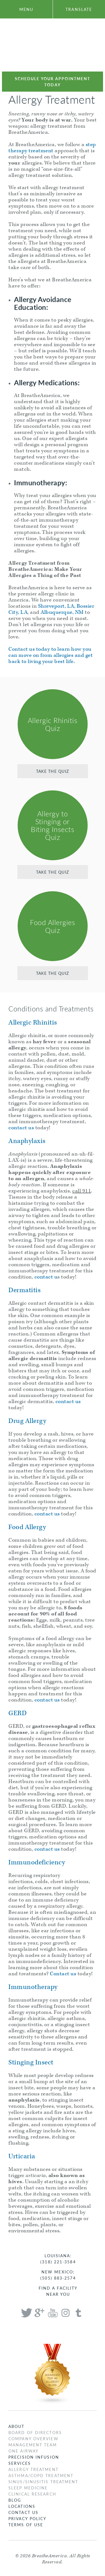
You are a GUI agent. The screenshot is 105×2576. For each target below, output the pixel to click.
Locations (21, 2506)
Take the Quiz (52, 771)
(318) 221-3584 (58, 2261)
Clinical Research (32, 2494)
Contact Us (23, 2512)
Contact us (63, 1973)
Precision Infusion (33, 2457)
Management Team (32, 2444)
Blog (14, 2500)
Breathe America (52, 45)
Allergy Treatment (33, 2469)
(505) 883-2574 (58, 2278)
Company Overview (33, 2438)
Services (19, 2463)
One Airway (23, 2451)
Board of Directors (35, 2432)
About (16, 2426)
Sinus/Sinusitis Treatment (43, 2481)
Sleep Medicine (28, 2488)
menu (26, 9)
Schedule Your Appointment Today (52, 81)
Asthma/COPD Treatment (40, 2475)
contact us (21, 1127)
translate (79, 9)
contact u (46, 1276)
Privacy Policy (27, 2518)
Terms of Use (25, 2524)
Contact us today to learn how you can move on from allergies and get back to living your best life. (50, 655)
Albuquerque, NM (62, 612)
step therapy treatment (52, 147)
